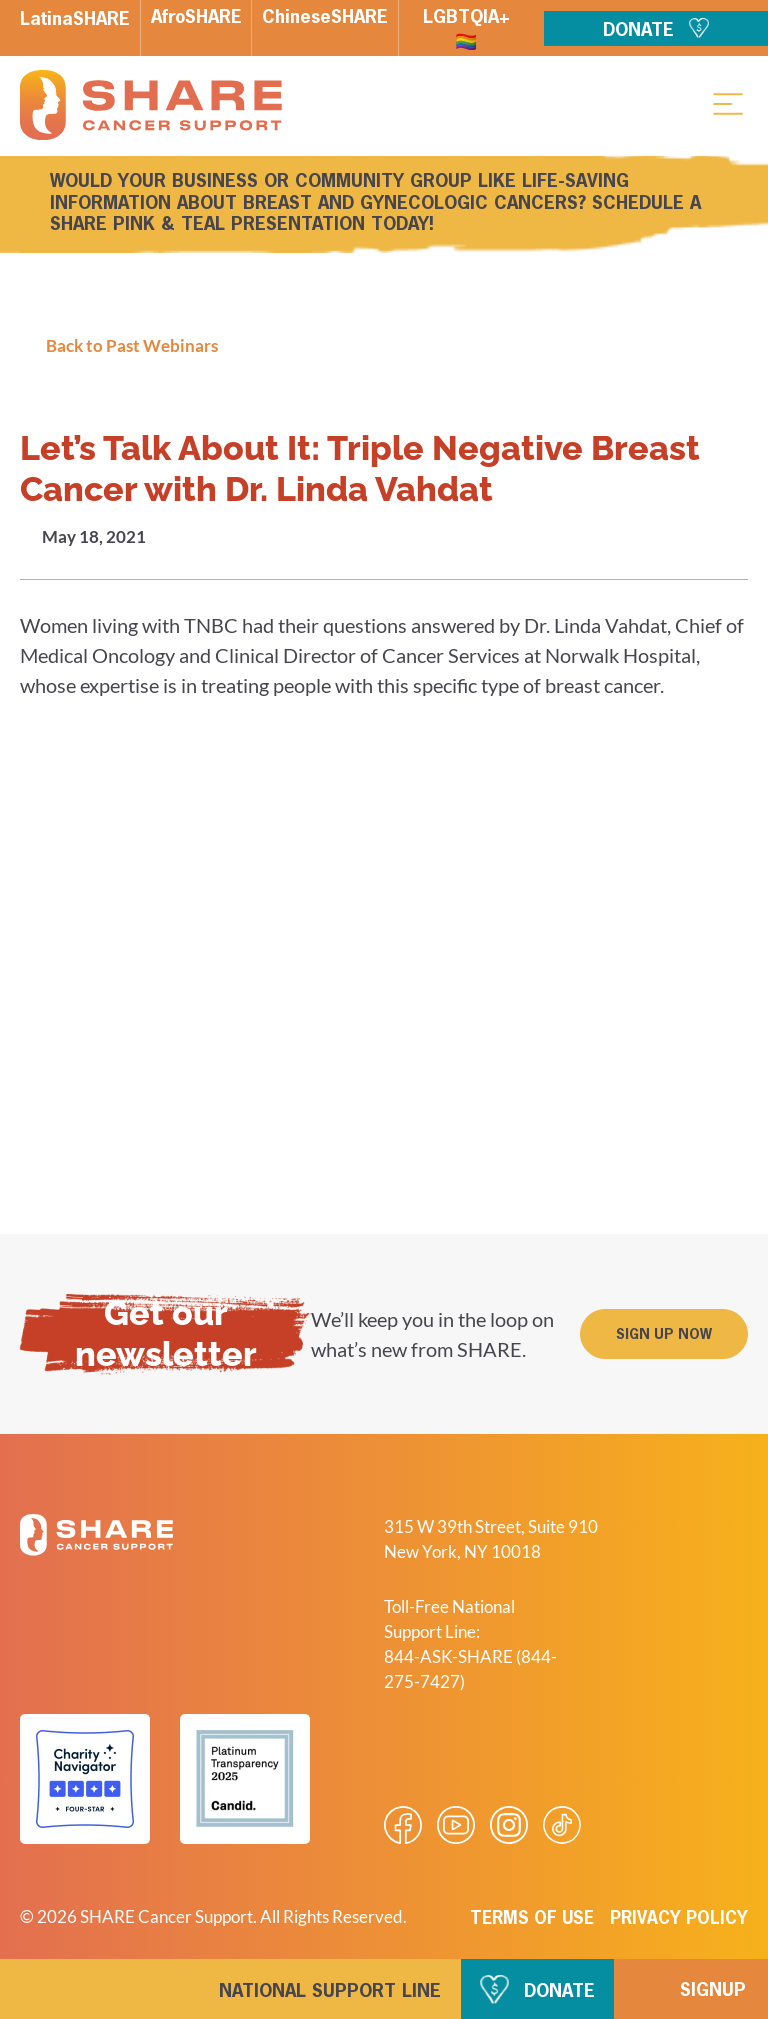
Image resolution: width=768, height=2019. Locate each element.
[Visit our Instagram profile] (509, 1825)
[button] (728, 103)
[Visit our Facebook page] (403, 1825)
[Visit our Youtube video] (456, 1825)
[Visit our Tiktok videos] (562, 1825)
